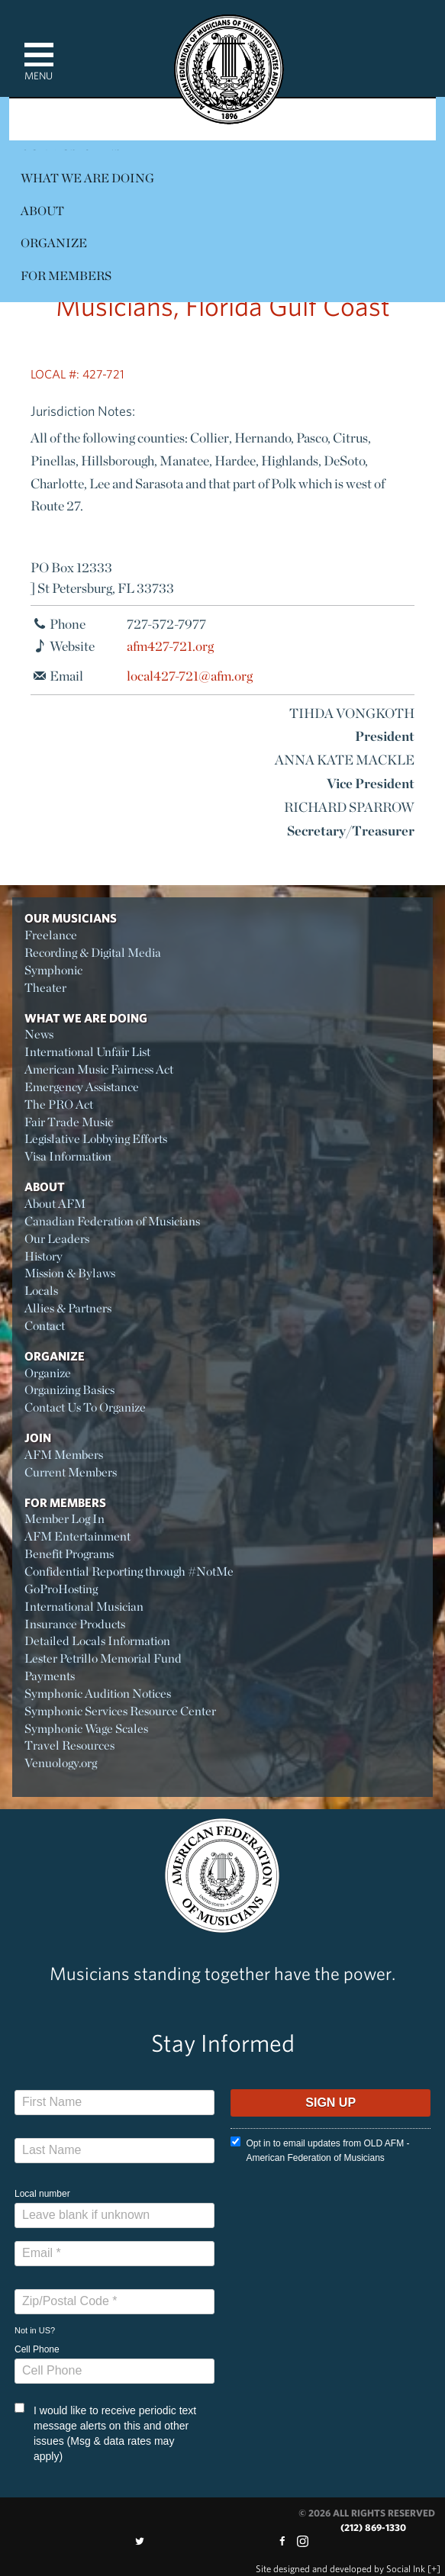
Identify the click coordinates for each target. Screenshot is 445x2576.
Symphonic (53, 970)
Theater (45, 987)
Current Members (70, 1472)
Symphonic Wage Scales (86, 1728)
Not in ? (35, 2330)
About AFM (54, 1203)
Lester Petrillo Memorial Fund (103, 1658)
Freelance (50, 935)
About (42, 211)
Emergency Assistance (81, 1087)
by (340, 2568)
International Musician (83, 1606)
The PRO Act (58, 1104)
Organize (54, 243)
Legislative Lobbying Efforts (95, 1139)
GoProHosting (61, 1589)
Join (37, 1437)
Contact (44, 1326)
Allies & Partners (67, 1308)
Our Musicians (70, 918)
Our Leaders (56, 1239)
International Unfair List (87, 1052)
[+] (433, 2568)
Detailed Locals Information (97, 1641)
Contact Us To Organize (85, 1407)
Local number (42, 2193)
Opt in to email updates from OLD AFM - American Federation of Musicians (320, 2149)
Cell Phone (37, 2349)
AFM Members (63, 1454)
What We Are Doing (87, 178)
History (43, 1256)
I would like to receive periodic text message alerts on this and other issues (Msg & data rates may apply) (105, 2432)
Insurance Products (74, 1624)
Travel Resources (69, 1745)
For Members (66, 276)
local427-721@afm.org (190, 676)
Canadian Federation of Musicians (112, 1221)
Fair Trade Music (68, 1122)
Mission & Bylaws (69, 1273)
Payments (49, 1676)
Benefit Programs (69, 1554)
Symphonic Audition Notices (97, 1693)
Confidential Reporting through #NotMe (129, 1571)
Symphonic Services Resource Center (120, 1711)
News (38, 1034)
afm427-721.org (170, 646)
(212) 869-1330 (373, 2527)
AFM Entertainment (77, 1536)
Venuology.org (60, 1763)
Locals (41, 1290)
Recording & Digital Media (92, 952)
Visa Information (67, 1156)
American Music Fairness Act (98, 1069)
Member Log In (64, 1519)
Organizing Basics (69, 1390)
